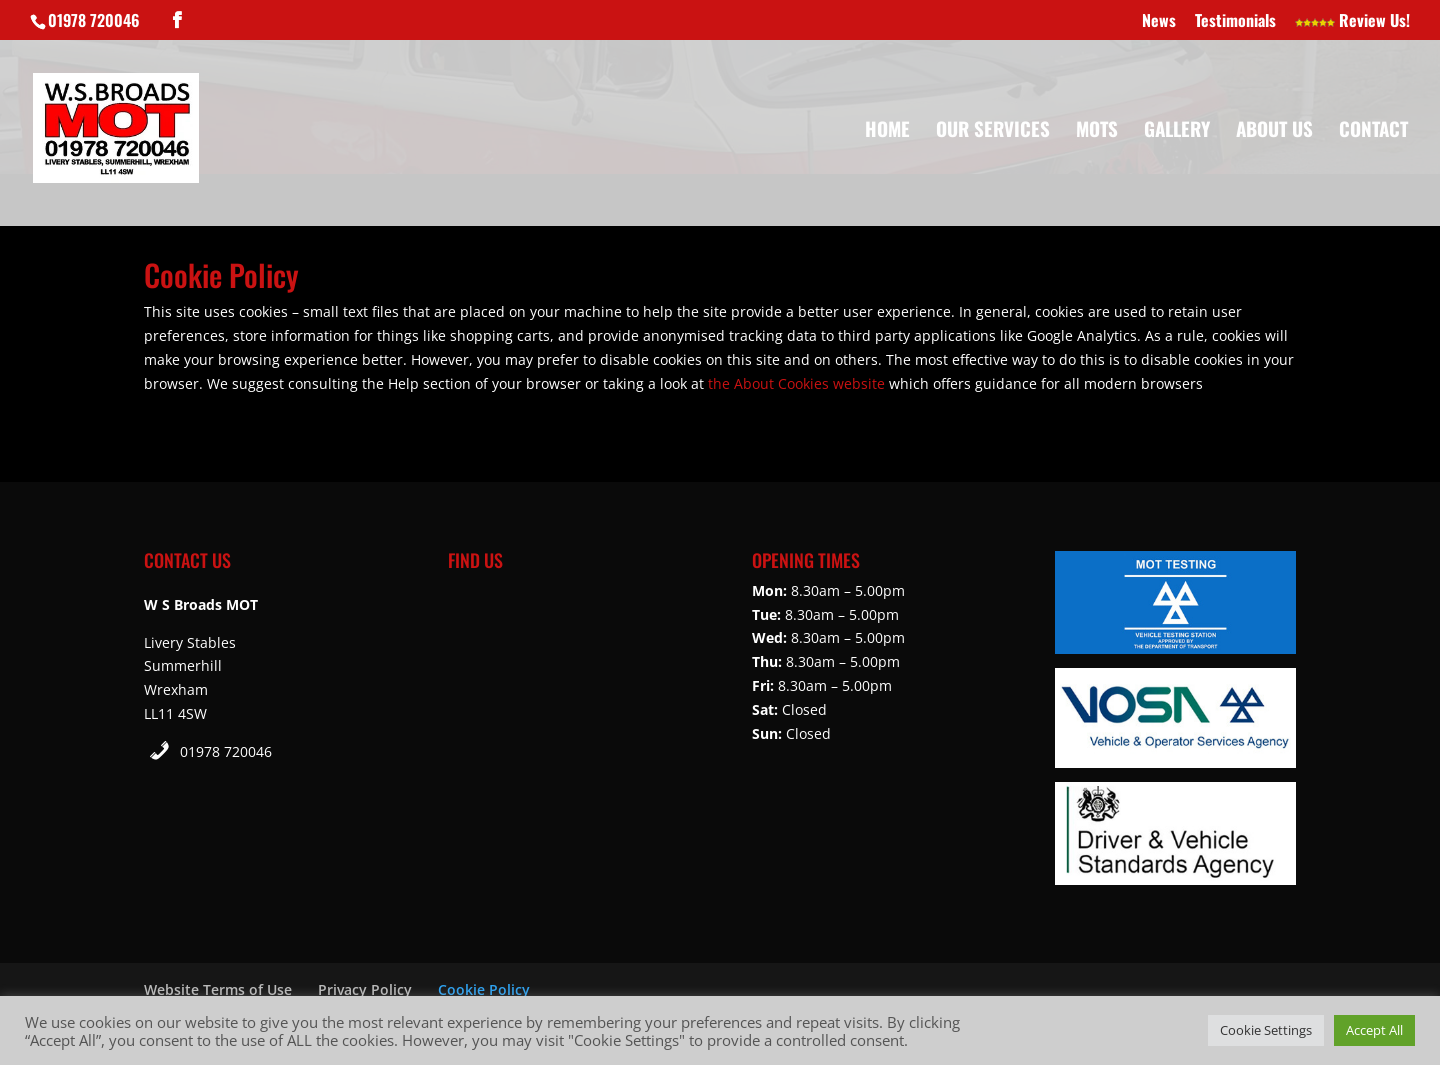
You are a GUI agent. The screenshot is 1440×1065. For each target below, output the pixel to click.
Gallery (1177, 131)
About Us (1274, 131)
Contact (1373, 131)
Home (887, 131)
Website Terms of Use (218, 989)
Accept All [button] (1374, 1030)
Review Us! (1352, 22)
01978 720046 (226, 751)
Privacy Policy (365, 989)
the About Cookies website (796, 383)
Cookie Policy (484, 989)
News (1159, 22)
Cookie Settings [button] (1266, 1030)
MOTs (1097, 131)
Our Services (993, 131)
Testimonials (1235, 22)
